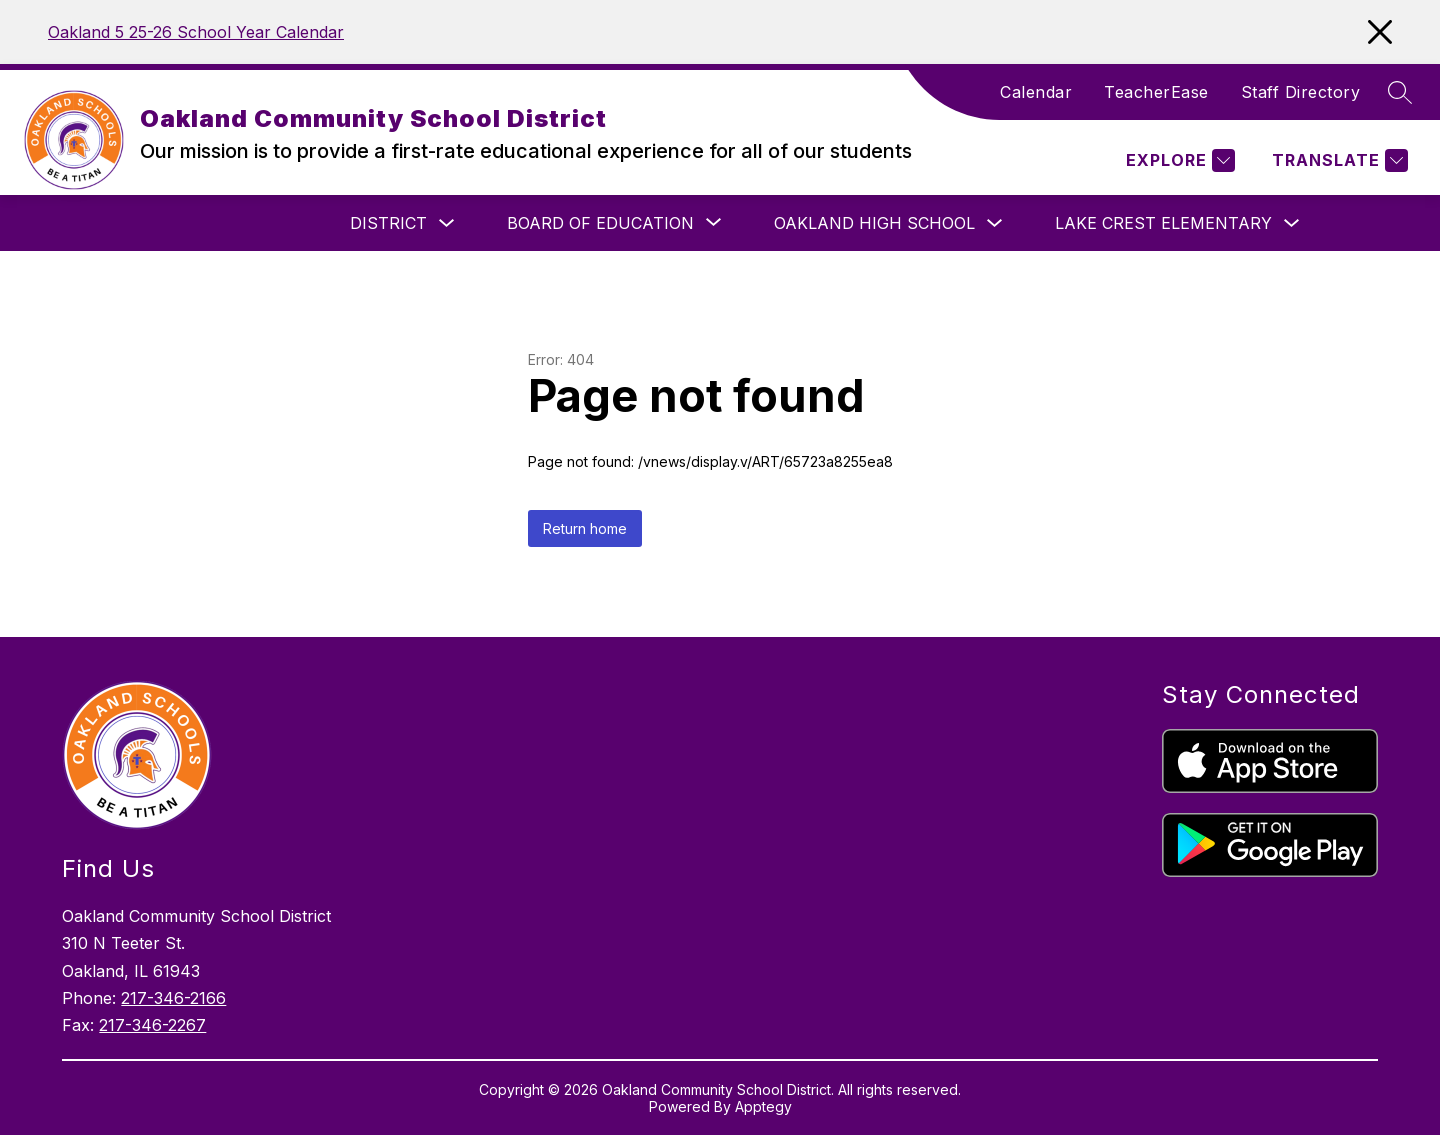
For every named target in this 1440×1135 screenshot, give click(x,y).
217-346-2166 (173, 998)
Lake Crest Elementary (1163, 223)
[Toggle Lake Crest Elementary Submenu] (1292, 223)
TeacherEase (1156, 92)
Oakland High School (874, 223)
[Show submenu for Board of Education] (600, 223)
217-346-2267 (152, 1025)
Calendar (1036, 92)
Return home (585, 528)
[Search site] (1400, 92)
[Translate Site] (1337, 160)
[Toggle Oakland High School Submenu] (995, 223)
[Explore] (1178, 160)
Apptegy (763, 1106)
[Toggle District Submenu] (447, 223)
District (388, 223)
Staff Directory (1301, 92)
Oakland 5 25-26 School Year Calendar (196, 32)
